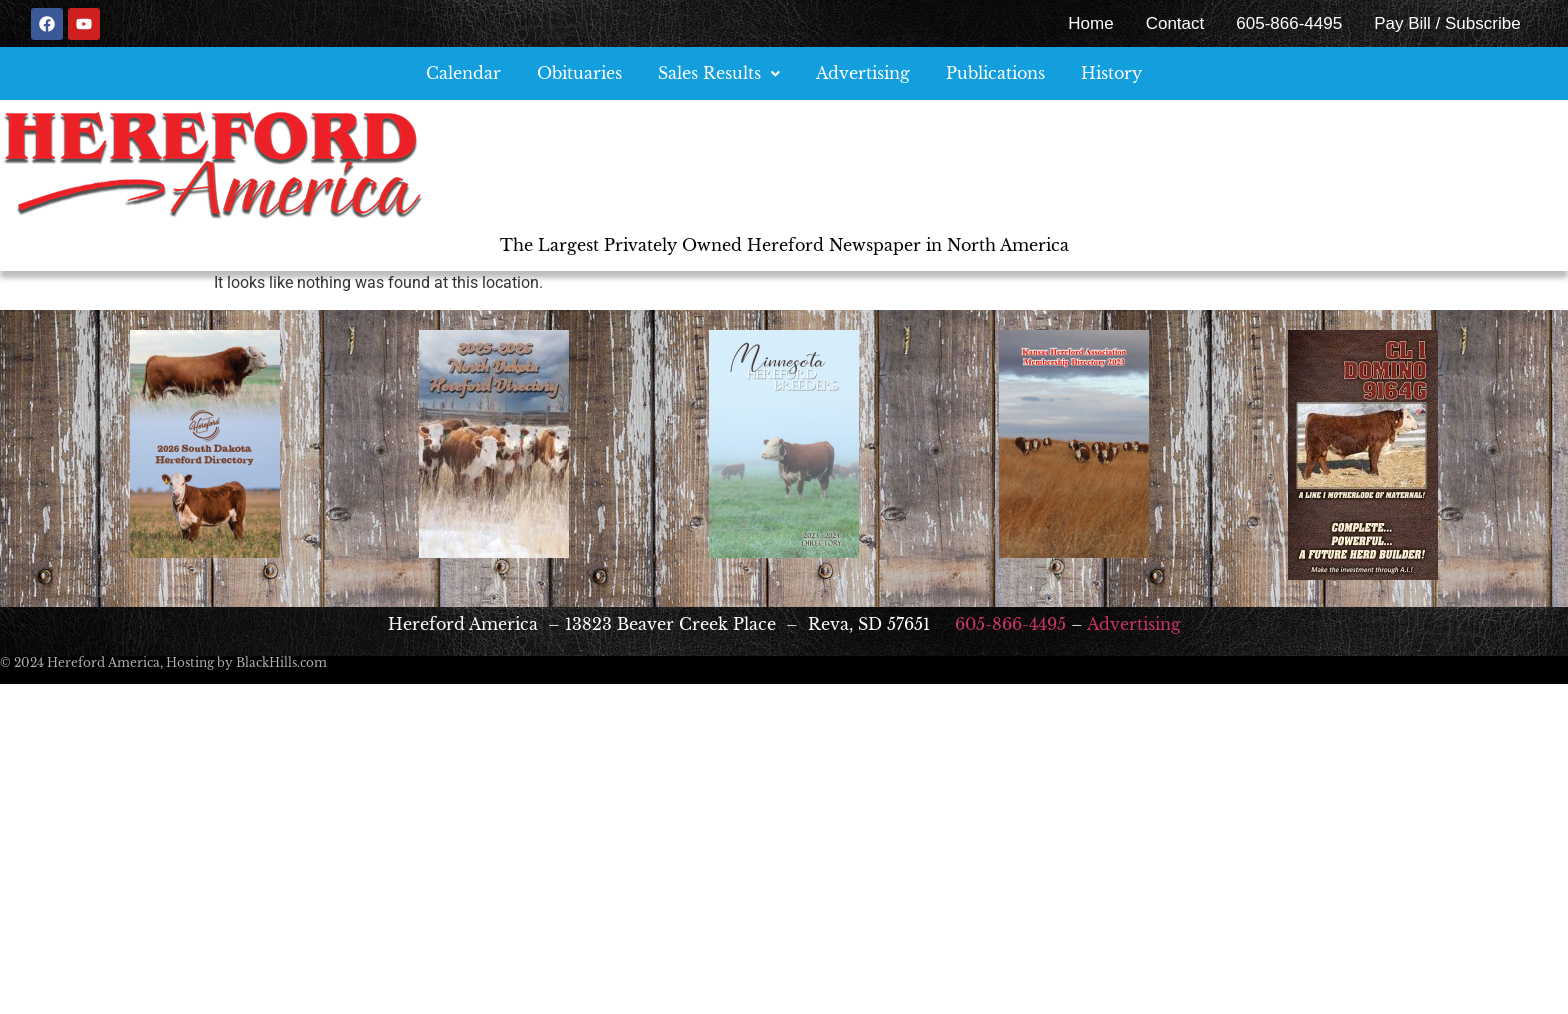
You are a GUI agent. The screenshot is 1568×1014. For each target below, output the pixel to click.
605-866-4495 (1289, 23)
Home (1090, 23)
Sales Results (719, 73)
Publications (995, 73)
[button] (719, 73)
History (1111, 73)
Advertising (863, 73)
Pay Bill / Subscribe (1447, 23)
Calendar (463, 73)
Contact (1175, 23)
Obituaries (579, 73)
